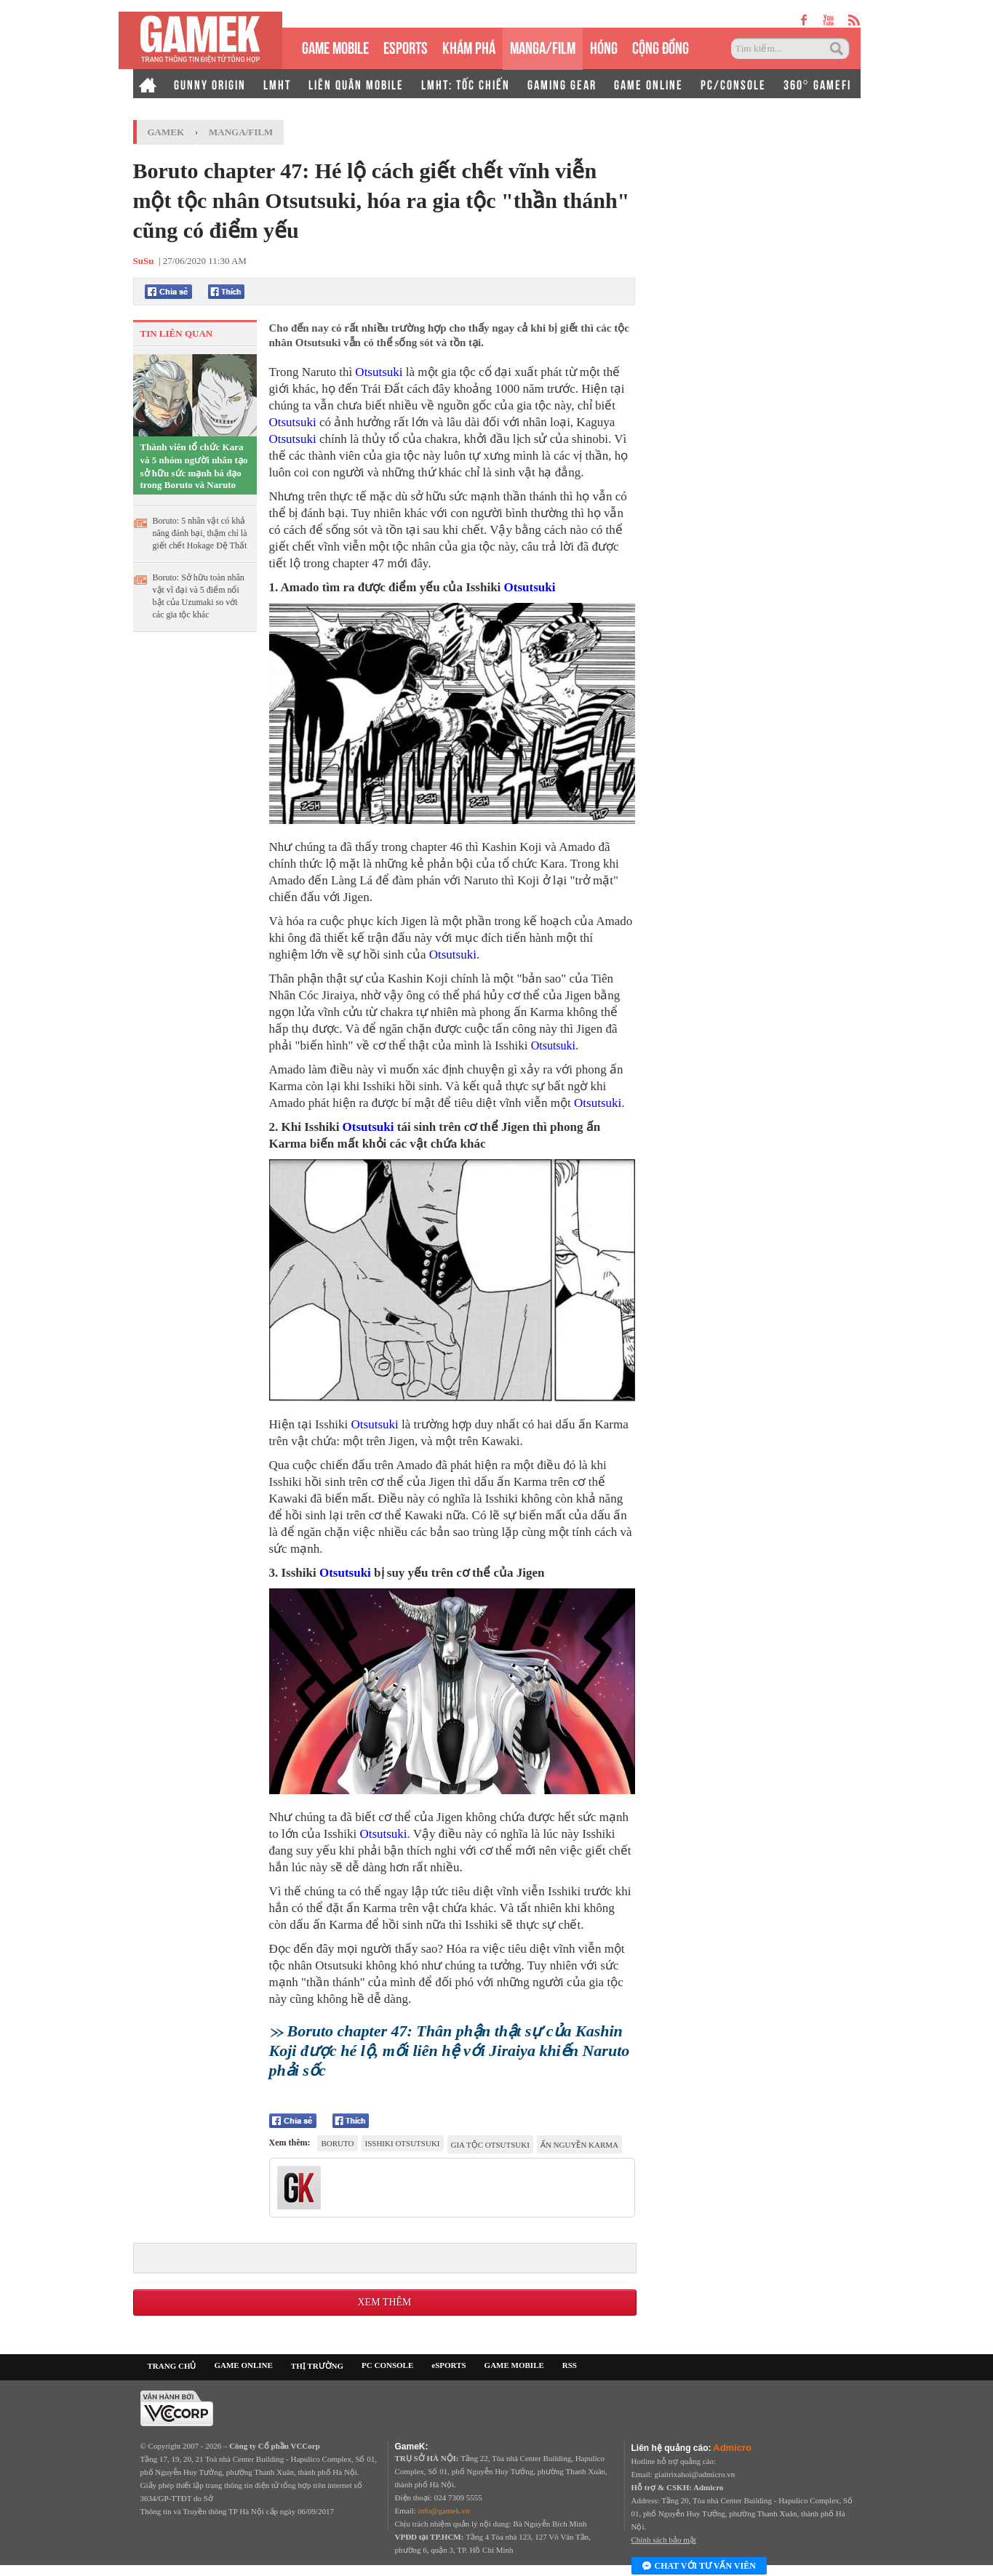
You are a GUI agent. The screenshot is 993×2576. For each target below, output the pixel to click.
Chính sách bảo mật (663, 2539)
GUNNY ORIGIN (210, 84)
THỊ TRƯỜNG (317, 2365)
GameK (166, 132)
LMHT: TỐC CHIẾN (465, 84)
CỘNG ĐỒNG (660, 46)
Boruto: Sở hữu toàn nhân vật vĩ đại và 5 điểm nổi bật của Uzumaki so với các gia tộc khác (198, 596)
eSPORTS (405, 46)
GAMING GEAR (562, 84)
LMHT (277, 84)
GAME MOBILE (335, 46)
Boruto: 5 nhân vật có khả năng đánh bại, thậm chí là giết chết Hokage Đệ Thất (200, 533)
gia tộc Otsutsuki (490, 2144)
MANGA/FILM (542, 46)
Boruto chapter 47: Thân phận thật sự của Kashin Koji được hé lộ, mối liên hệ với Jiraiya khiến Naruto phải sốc (449, 2050)
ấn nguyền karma (579, 2144)
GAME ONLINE (648, 84)
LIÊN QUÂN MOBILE (356, 84)
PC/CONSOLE (733, 84)
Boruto (337, 2143)
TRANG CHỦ (172, 2365)
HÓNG (604, 46)
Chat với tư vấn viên (699, 2567)
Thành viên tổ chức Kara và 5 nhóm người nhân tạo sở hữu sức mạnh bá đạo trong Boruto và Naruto (194, 465)
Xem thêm (384, 2302)
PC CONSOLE (387, 2365)
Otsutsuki (378, 372)
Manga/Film (241, 132)
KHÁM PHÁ (468, 46)
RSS (569, 2365)
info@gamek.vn (444, 2510)
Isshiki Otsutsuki (402, 2143)
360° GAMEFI (817, 84)
